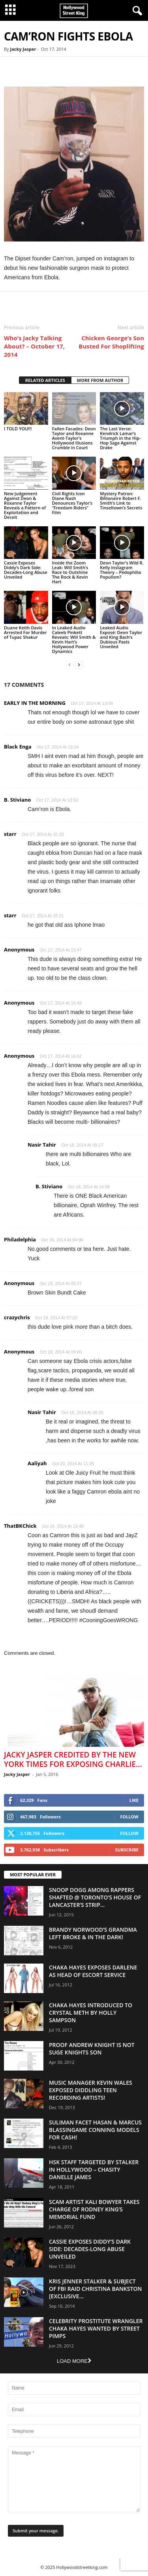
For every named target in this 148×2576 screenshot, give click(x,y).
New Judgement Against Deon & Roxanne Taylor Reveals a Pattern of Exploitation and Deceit (25, 505)
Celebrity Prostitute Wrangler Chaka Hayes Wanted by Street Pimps (95, 2328)
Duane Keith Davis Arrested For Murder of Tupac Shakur (25, 632)
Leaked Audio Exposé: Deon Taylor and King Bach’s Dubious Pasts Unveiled (121, 637)
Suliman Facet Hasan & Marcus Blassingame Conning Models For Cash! (95, 2130)
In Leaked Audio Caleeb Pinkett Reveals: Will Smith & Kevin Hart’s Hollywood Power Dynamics (74, 639)
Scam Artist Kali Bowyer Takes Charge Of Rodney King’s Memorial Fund (94, 2209)
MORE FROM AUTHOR (100, 380)
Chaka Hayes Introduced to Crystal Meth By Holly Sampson (90, 2012)
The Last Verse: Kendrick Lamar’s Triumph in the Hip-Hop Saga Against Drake (120, 438)
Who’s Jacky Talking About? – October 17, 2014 (34, 346)
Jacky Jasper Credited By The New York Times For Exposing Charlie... (73, 1759)
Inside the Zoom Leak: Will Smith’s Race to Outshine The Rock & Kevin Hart (70, 572)
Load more (74, 2361)
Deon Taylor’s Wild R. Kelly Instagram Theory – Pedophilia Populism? (122, 570)
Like (134, 1800)
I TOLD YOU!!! (18, 428)
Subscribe (127, 1850)
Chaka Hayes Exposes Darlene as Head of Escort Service (93, 1971)
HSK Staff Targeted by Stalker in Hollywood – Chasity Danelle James (94, 2169)
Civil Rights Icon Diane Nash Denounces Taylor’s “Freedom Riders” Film (72, 502)
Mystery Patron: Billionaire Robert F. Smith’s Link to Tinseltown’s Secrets (121, 500)
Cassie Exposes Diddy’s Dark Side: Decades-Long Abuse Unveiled (25, 570)
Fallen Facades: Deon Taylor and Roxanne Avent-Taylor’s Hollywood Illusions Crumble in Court (74, 438)
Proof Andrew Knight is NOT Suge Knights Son (92, 2048)
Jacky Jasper (23, 49)
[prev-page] (69, 664)
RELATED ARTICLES (45, 380)
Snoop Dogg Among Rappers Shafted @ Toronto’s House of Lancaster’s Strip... (95, 1897)
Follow (129, 1817)
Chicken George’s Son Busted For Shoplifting (111, 342)
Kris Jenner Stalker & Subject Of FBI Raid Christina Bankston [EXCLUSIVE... (95, 2288)
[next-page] (79, 664)
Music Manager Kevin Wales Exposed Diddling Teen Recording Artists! (90, 2090)
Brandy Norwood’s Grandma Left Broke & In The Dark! (93, 1933)
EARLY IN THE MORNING (35, 702)
